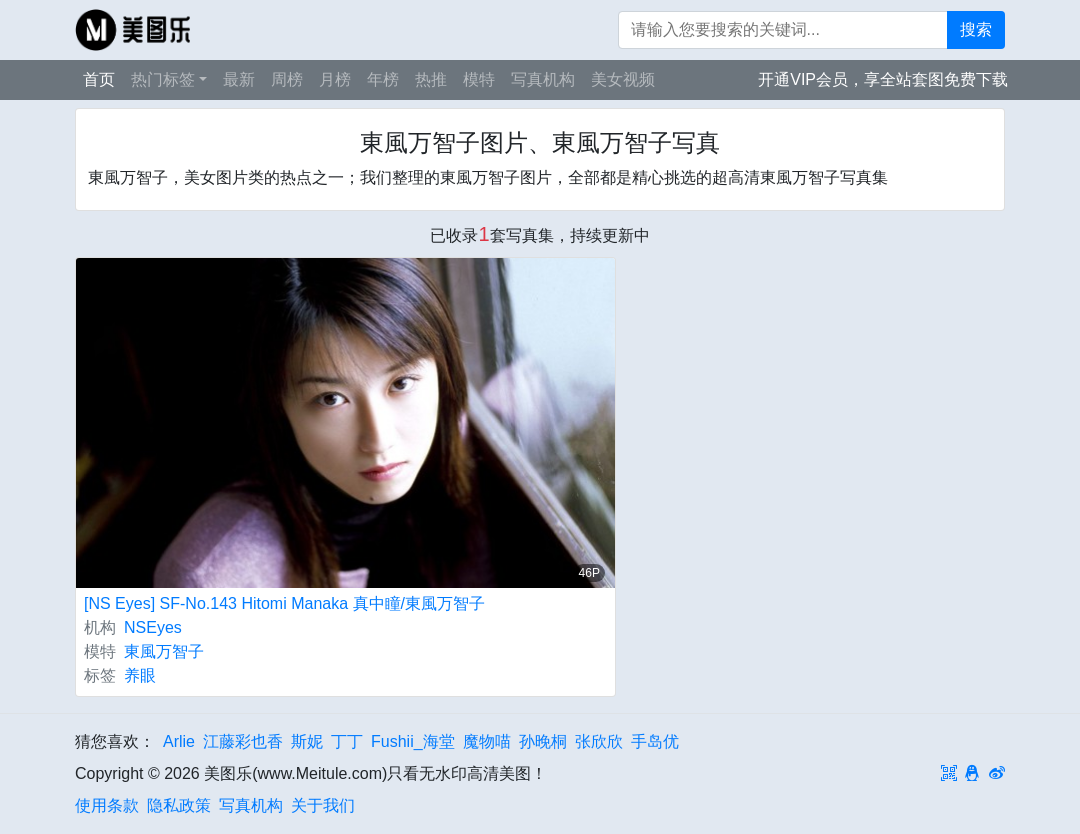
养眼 (140, 675)
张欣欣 (599, 741)
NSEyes (153, 627)
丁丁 (347, 741)
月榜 (335, 79)
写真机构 (543, 79)
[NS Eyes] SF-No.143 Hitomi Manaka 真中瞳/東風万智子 (284, 603)
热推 (431, 79)
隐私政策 (179, 805)
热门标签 (163, 79)
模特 (479, 79)
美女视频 (623, 79)
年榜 (383, 79)
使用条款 (107, 805)
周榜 (287, 79)
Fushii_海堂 (413, 741)
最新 (239, 79)
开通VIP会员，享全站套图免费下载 (883, 79)
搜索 (976, 29)
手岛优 (655, 741)
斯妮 (307, 741)
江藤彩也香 (243, 741)
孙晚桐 (543, 741)
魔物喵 (487, 741)
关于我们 (323, 805)
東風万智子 (164, 651)
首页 (99, 79)
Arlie (179, 741)
